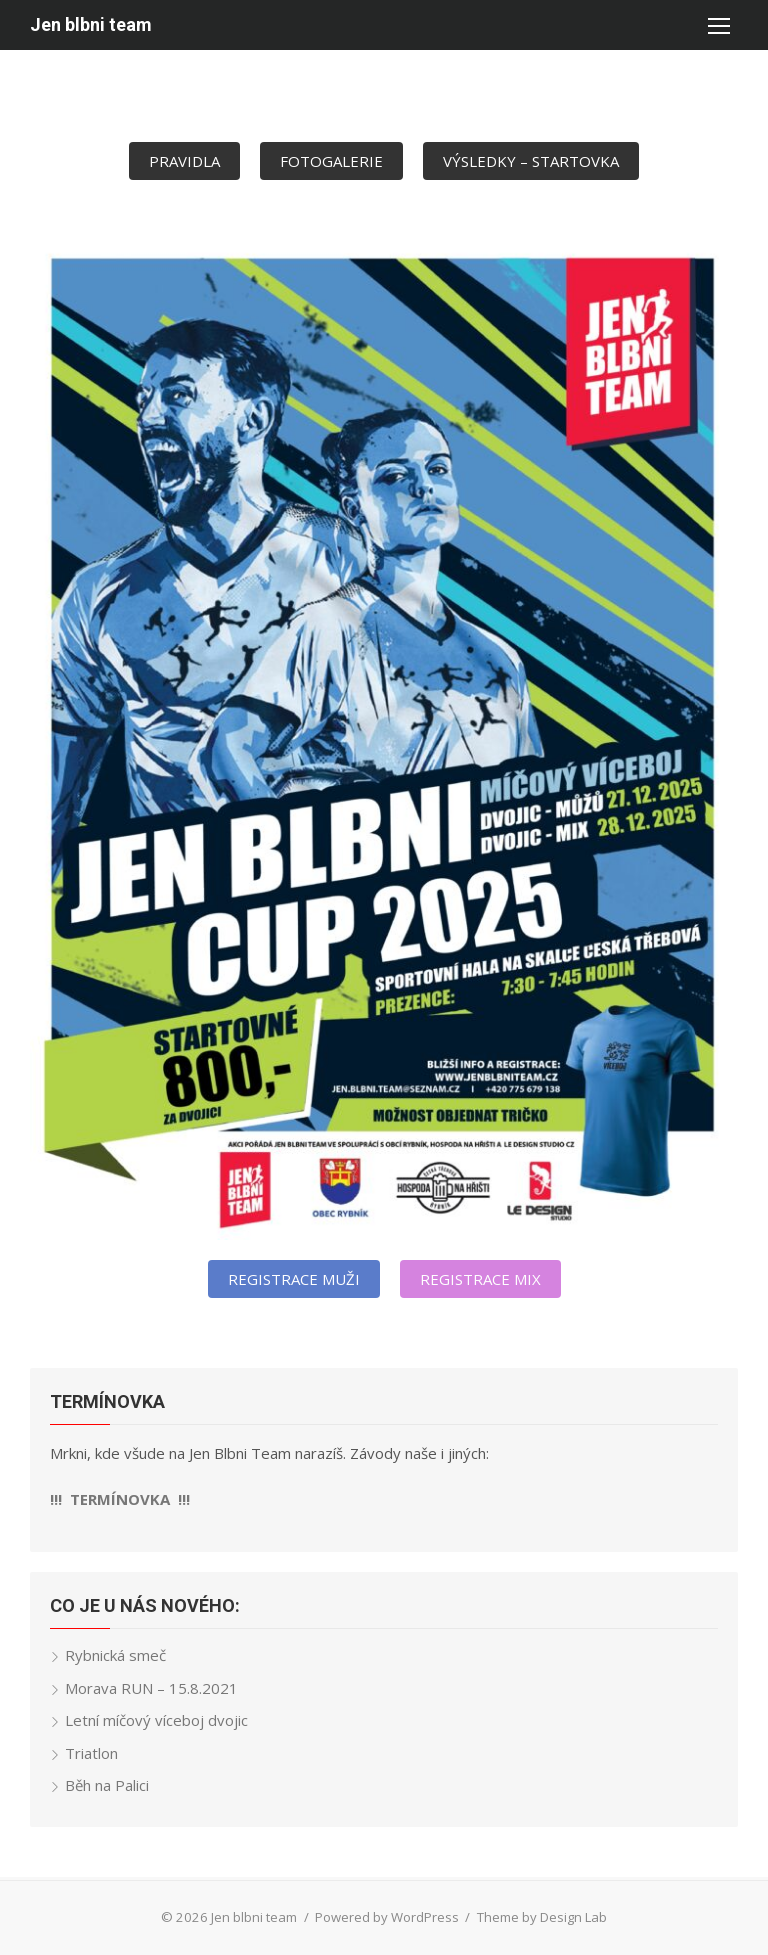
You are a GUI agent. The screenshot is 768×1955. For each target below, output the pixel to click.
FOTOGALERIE (331, 161)
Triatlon (91, 1753)
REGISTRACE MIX (480, 1279)
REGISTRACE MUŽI (294, 1279)
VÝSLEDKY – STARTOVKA (531, 161)
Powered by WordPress (387, 1917)
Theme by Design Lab (542, 1917)
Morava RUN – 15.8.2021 (151, 1688)
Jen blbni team (91, 24)
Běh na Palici (107, 1785)
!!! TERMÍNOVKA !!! (120, 1499)
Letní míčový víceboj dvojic (156, 1720)
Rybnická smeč (115, 1655)
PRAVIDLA (184, 161)
